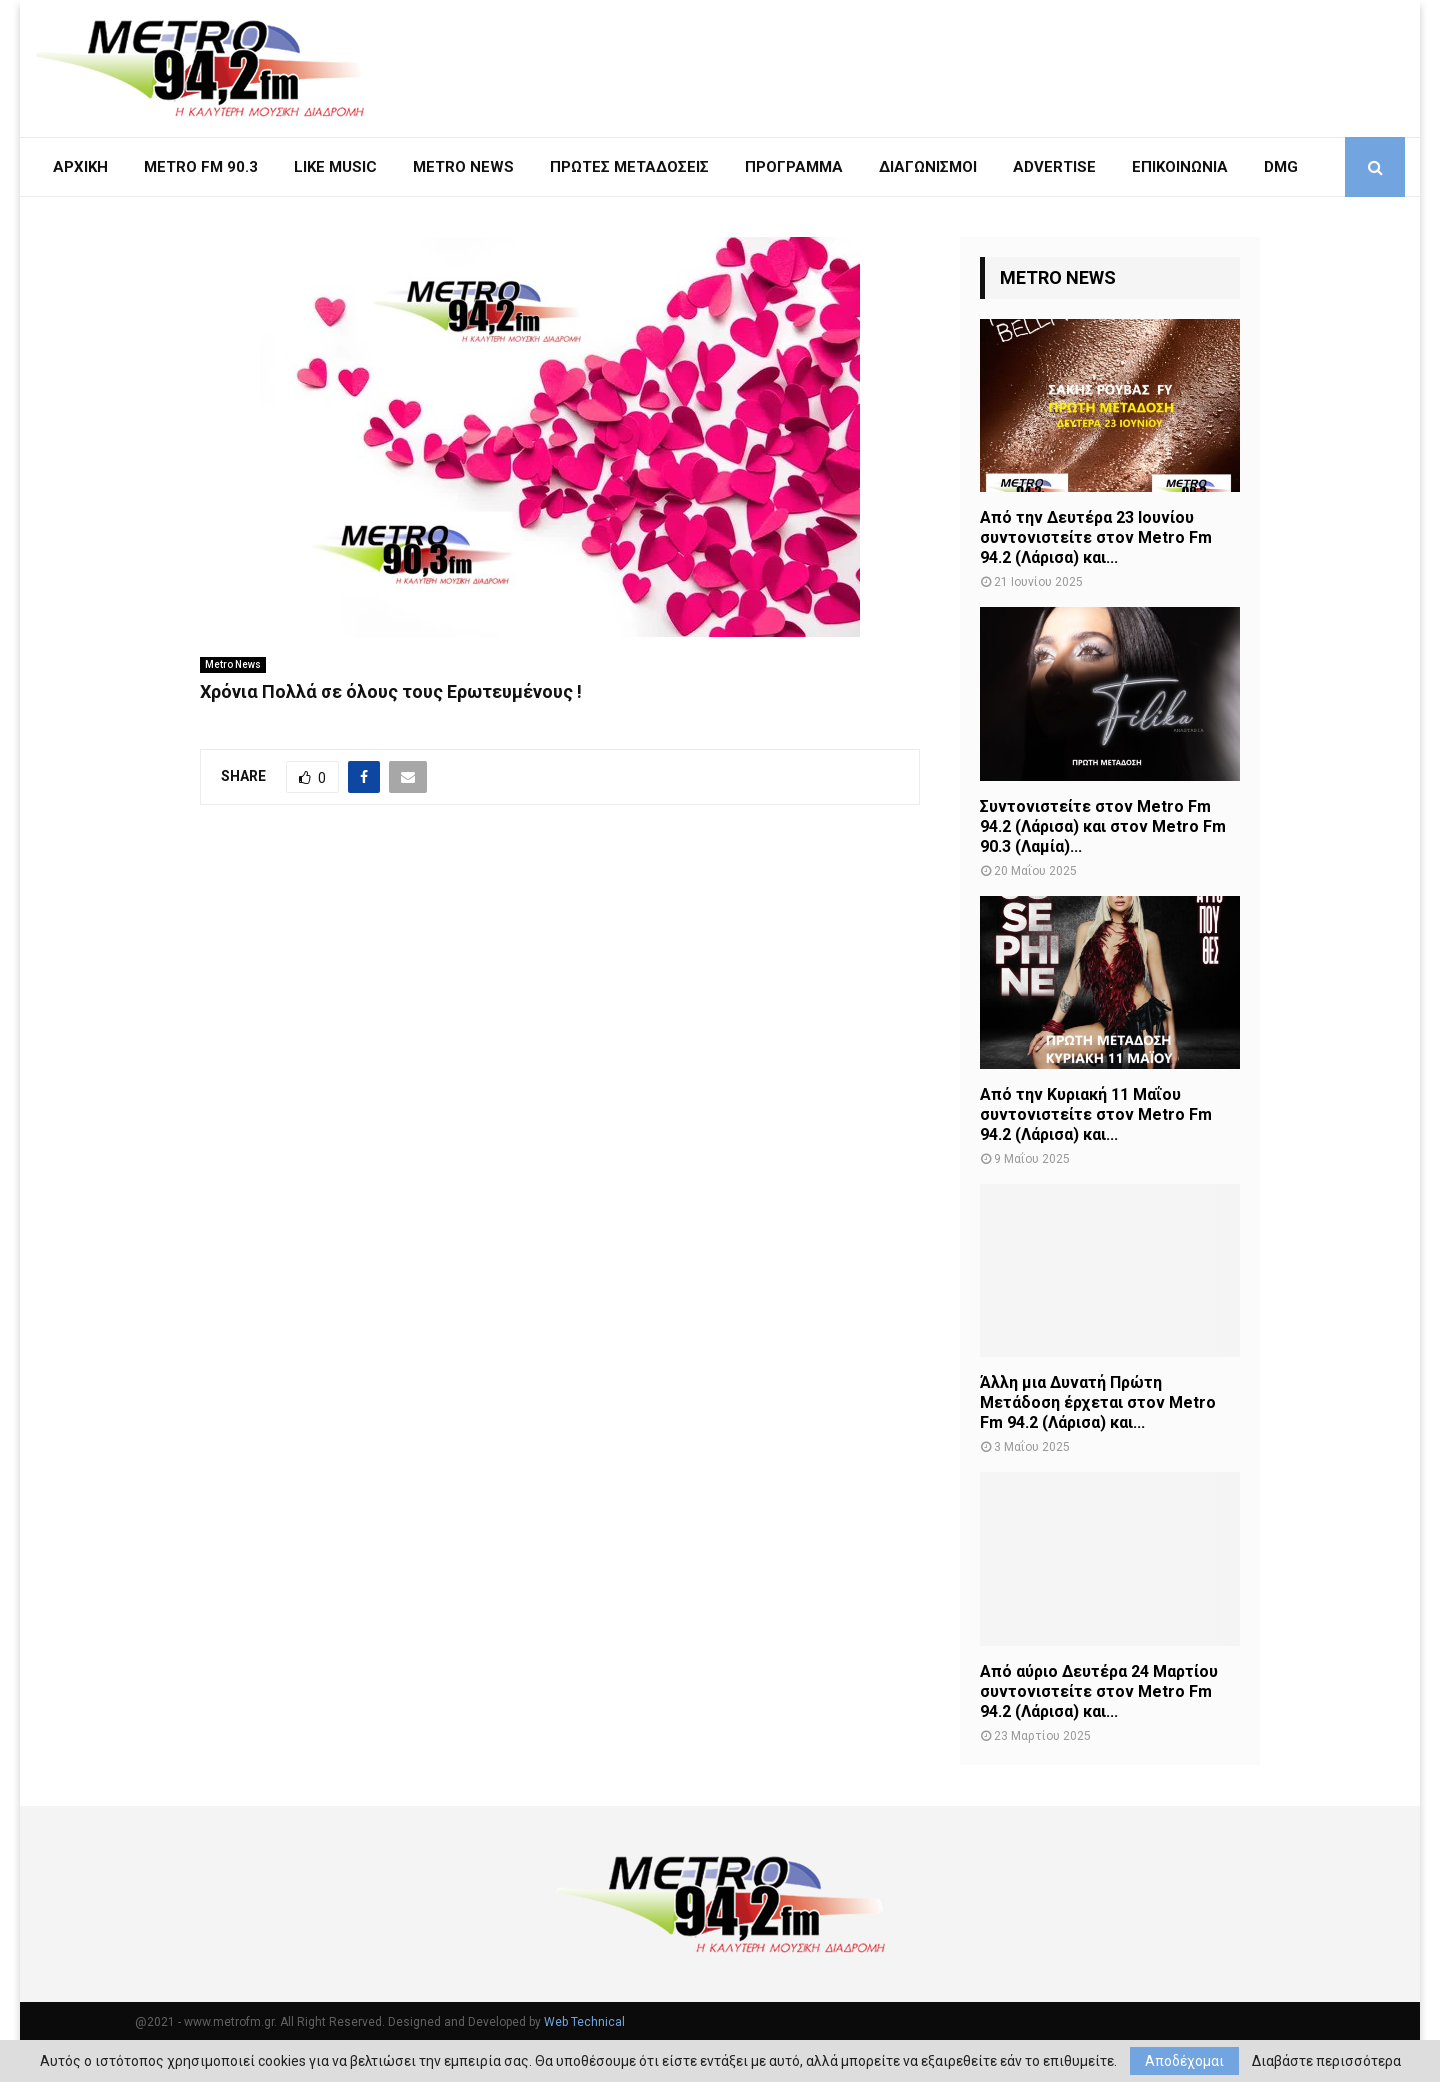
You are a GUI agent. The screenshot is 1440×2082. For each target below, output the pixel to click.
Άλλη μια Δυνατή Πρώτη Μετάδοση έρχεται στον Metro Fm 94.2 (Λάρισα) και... (1098, 1402)
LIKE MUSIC (335, 167)
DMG (1281, 167)
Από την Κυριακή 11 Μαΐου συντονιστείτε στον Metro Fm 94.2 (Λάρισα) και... (1096, 1114)
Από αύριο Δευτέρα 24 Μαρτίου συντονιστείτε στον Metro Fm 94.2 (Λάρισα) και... (1099, 1691)
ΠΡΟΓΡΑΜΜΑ (794, 167)
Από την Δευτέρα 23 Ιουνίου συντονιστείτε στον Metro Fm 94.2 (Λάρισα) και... (1096, 537)
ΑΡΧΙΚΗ (80, 167)
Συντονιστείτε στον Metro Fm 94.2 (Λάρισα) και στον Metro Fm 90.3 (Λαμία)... (1103, 826)
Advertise (1054, 167)
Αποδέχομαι (1184, 2061)
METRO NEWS (463, 167)
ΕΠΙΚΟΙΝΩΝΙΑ (1180, 167)
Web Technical (584, 2022)
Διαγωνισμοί (928, 167)
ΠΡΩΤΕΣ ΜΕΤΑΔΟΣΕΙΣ (629, 167)
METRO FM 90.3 (201, 167)
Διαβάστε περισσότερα (1326, 2061)
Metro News (233, 664)
